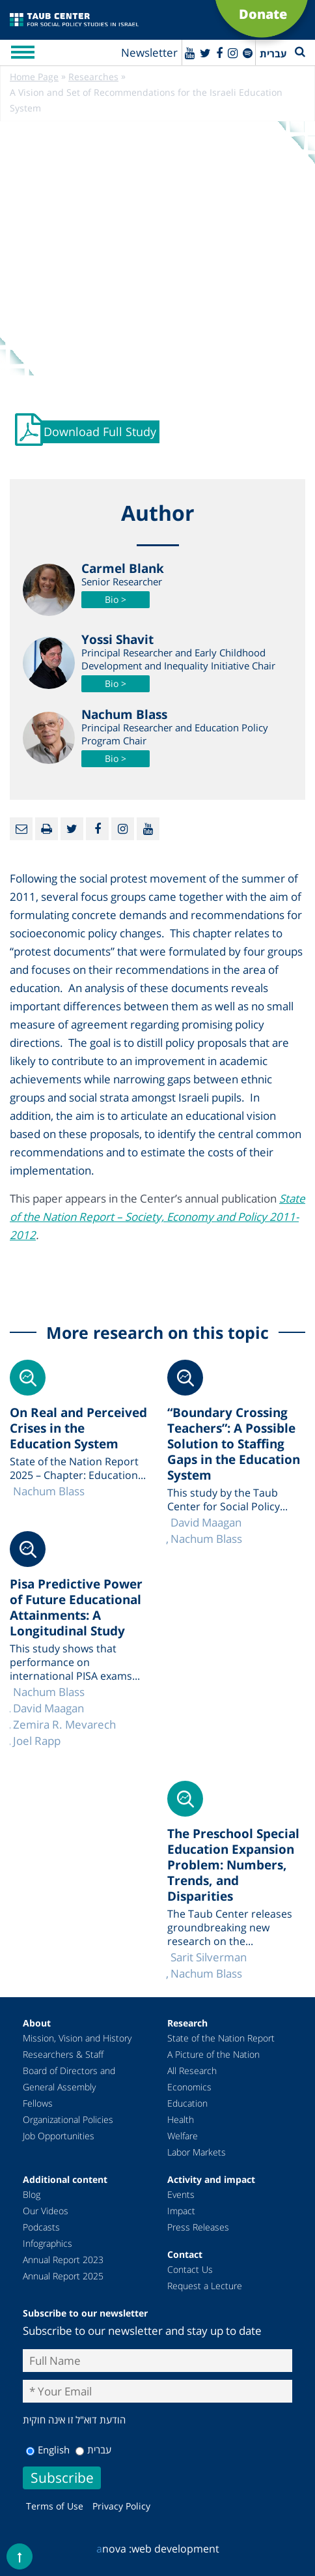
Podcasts (41, 2227)
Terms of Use (54, 2506)
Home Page (34, 76)
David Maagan (206, 1522)
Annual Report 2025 (63, 2276)
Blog (31, 2194)
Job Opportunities (58, 2136)
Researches (93, 76)
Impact (181, 2210)
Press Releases (198, 2227)
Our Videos (45, 2210)
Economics (189, 2087)
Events (181, 2194)
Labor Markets (196, 2152)
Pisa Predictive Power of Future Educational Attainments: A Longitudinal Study (76, 1607)
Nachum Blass (206, 1538)
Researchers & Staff (63, 2054)
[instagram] (233, 53)
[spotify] (248, 53)
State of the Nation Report (221, 2038)
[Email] (21, 828)
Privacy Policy (121, 2506)
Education (187, 2103)
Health (180, 2119)
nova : (113, 2548)
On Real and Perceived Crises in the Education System (78, 1428)
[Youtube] (190, 53)
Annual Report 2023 (63, 2259)
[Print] (46, 828)
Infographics (47, 2243)
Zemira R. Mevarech (64, 1724)
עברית (93, 2449)
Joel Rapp (37, 1740)
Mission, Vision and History (77, 2038)
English (48, 2449)
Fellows (38, 2103)
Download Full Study (100, 431)
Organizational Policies (68, 2119)
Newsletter (149, 52)
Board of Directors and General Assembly (69, 2078)
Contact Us (190, 2269)
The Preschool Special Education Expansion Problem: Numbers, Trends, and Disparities (233, 1865)
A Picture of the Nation (213, 2054)
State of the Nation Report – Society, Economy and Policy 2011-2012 (157, 1216)
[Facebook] (219, 53)
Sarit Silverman (209, 1957)
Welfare (182, 2136)
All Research (192, 2070)
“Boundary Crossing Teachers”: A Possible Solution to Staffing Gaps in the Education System (233, 1444)
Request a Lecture (204, 2285)
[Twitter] (205, 53)
